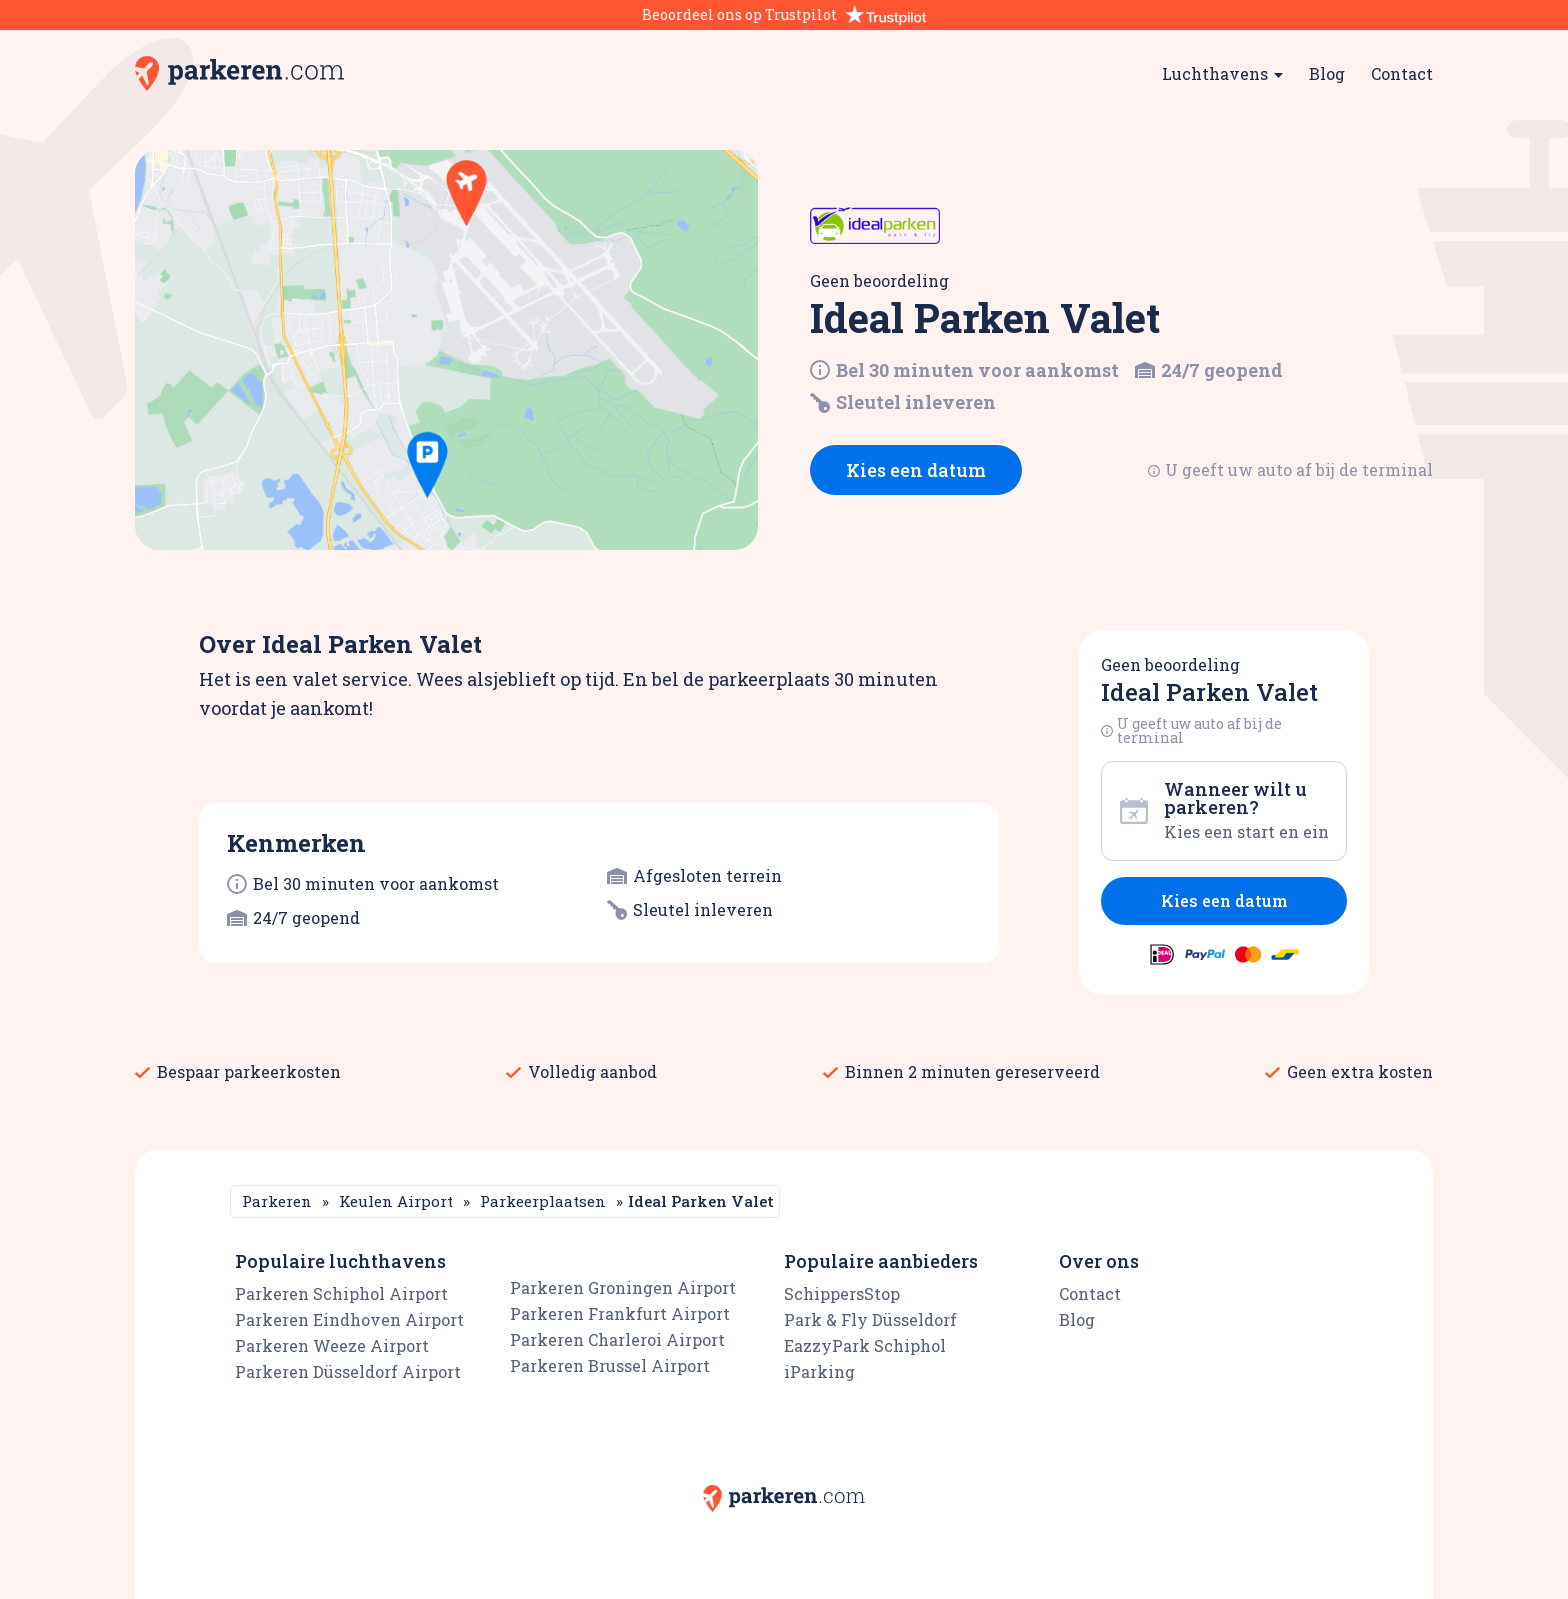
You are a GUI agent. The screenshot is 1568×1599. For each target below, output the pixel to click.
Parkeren (277, 1201)
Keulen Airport (396, 1201)
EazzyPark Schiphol (865, 1345)
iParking (819, 1371)
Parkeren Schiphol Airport (341, 1293)
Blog (1327, 73)
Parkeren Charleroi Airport (617, 1339)
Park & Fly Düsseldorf (870, 1319)
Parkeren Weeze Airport (332, 1345)
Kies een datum (916, 470)
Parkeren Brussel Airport (610, 1365)
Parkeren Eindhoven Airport (349, 1319)
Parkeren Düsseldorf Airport (348, 1371)
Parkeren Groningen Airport (623, 1287)
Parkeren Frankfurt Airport (620, 1313)
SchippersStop (842, 1293)
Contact (1402, 73)
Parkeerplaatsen (543, 1201)
